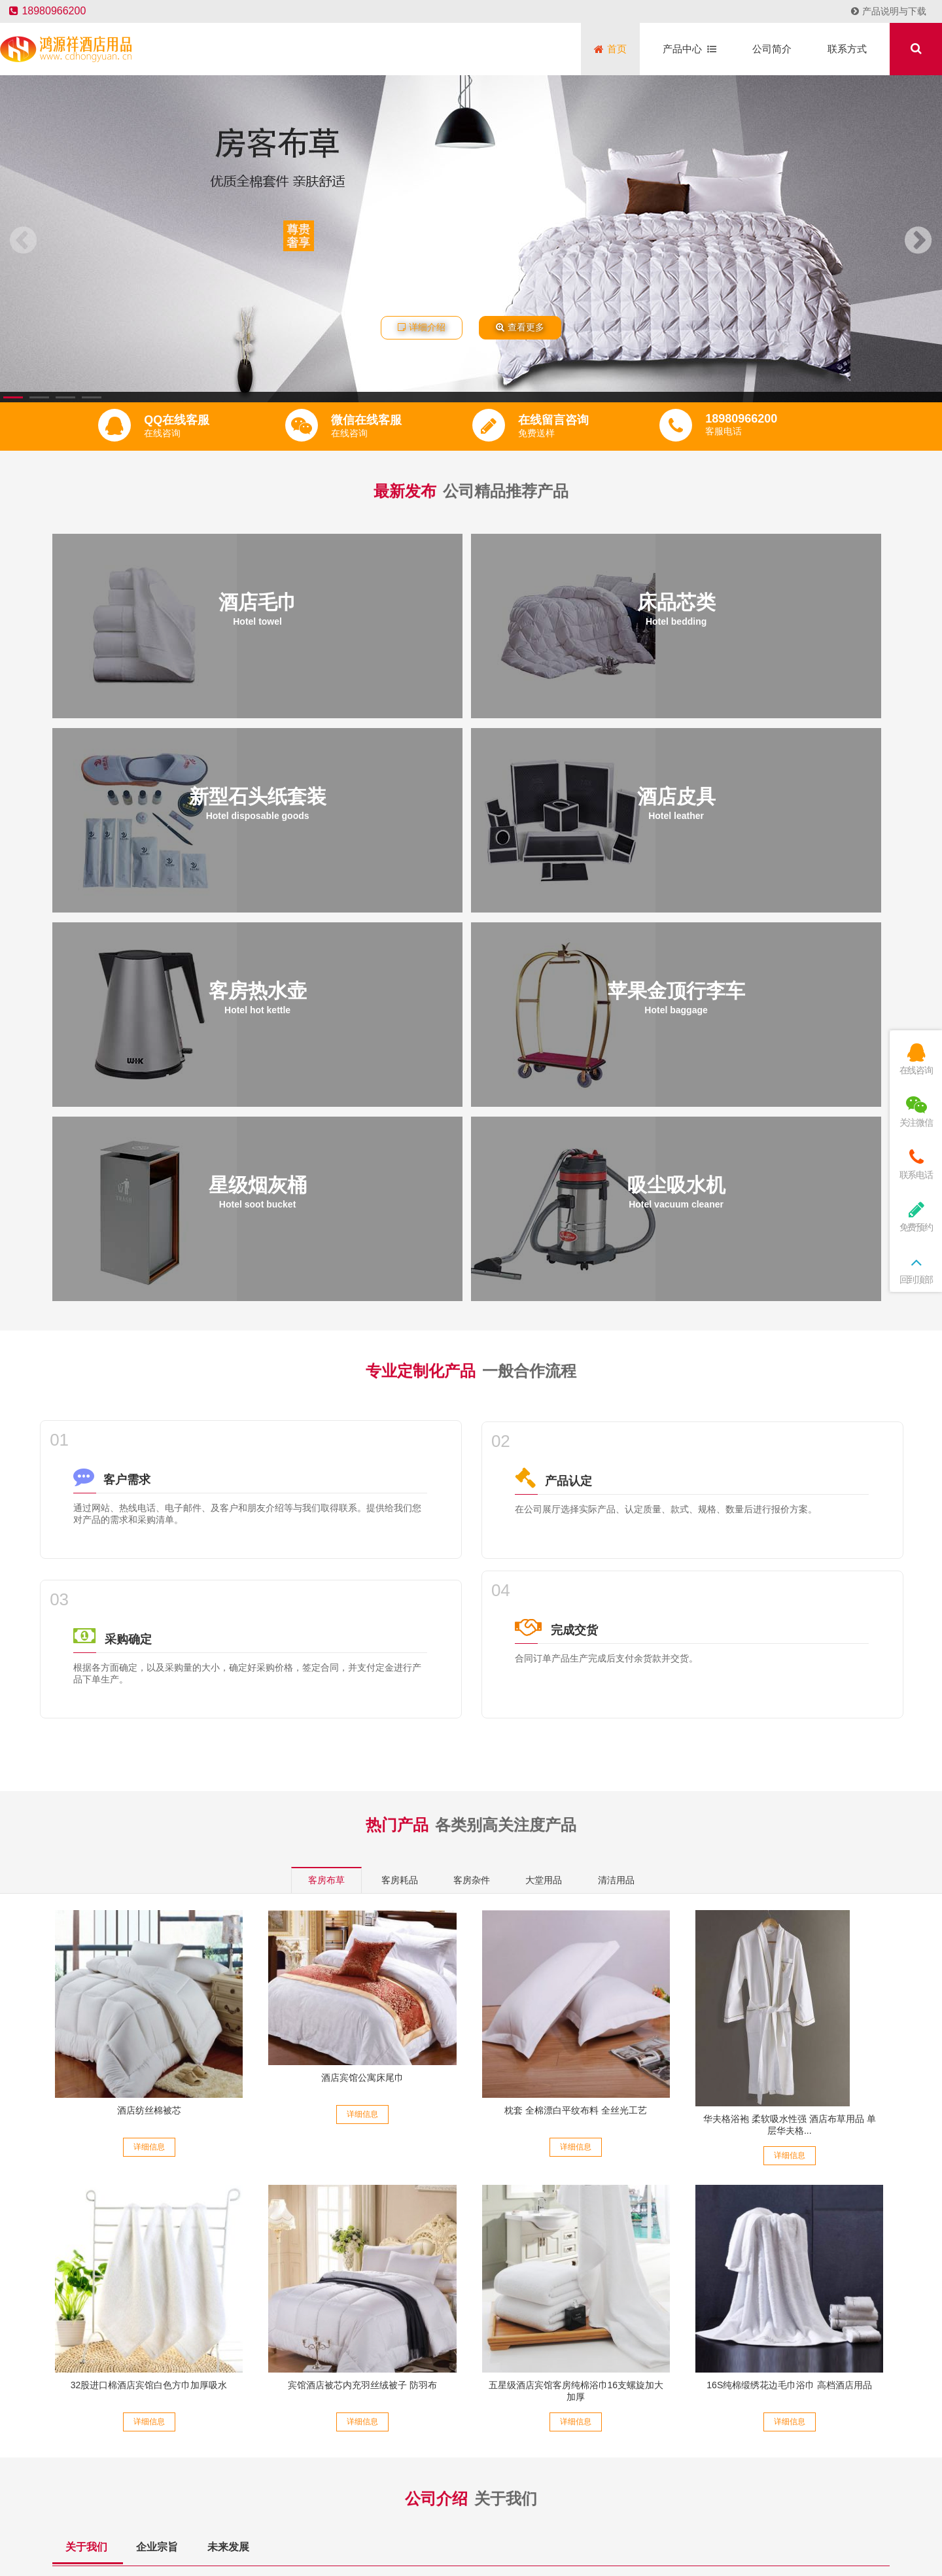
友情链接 (431, 2525)
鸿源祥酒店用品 (491, 2525)
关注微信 (916, 1112)
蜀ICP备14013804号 (580, 2504)
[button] (13, 397)
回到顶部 (916, 1269)
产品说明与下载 (888, 11)
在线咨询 (916, 1059)
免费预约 (916, 1216)
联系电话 (916, 1164)
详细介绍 (421, 327)
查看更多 (520, 327)
